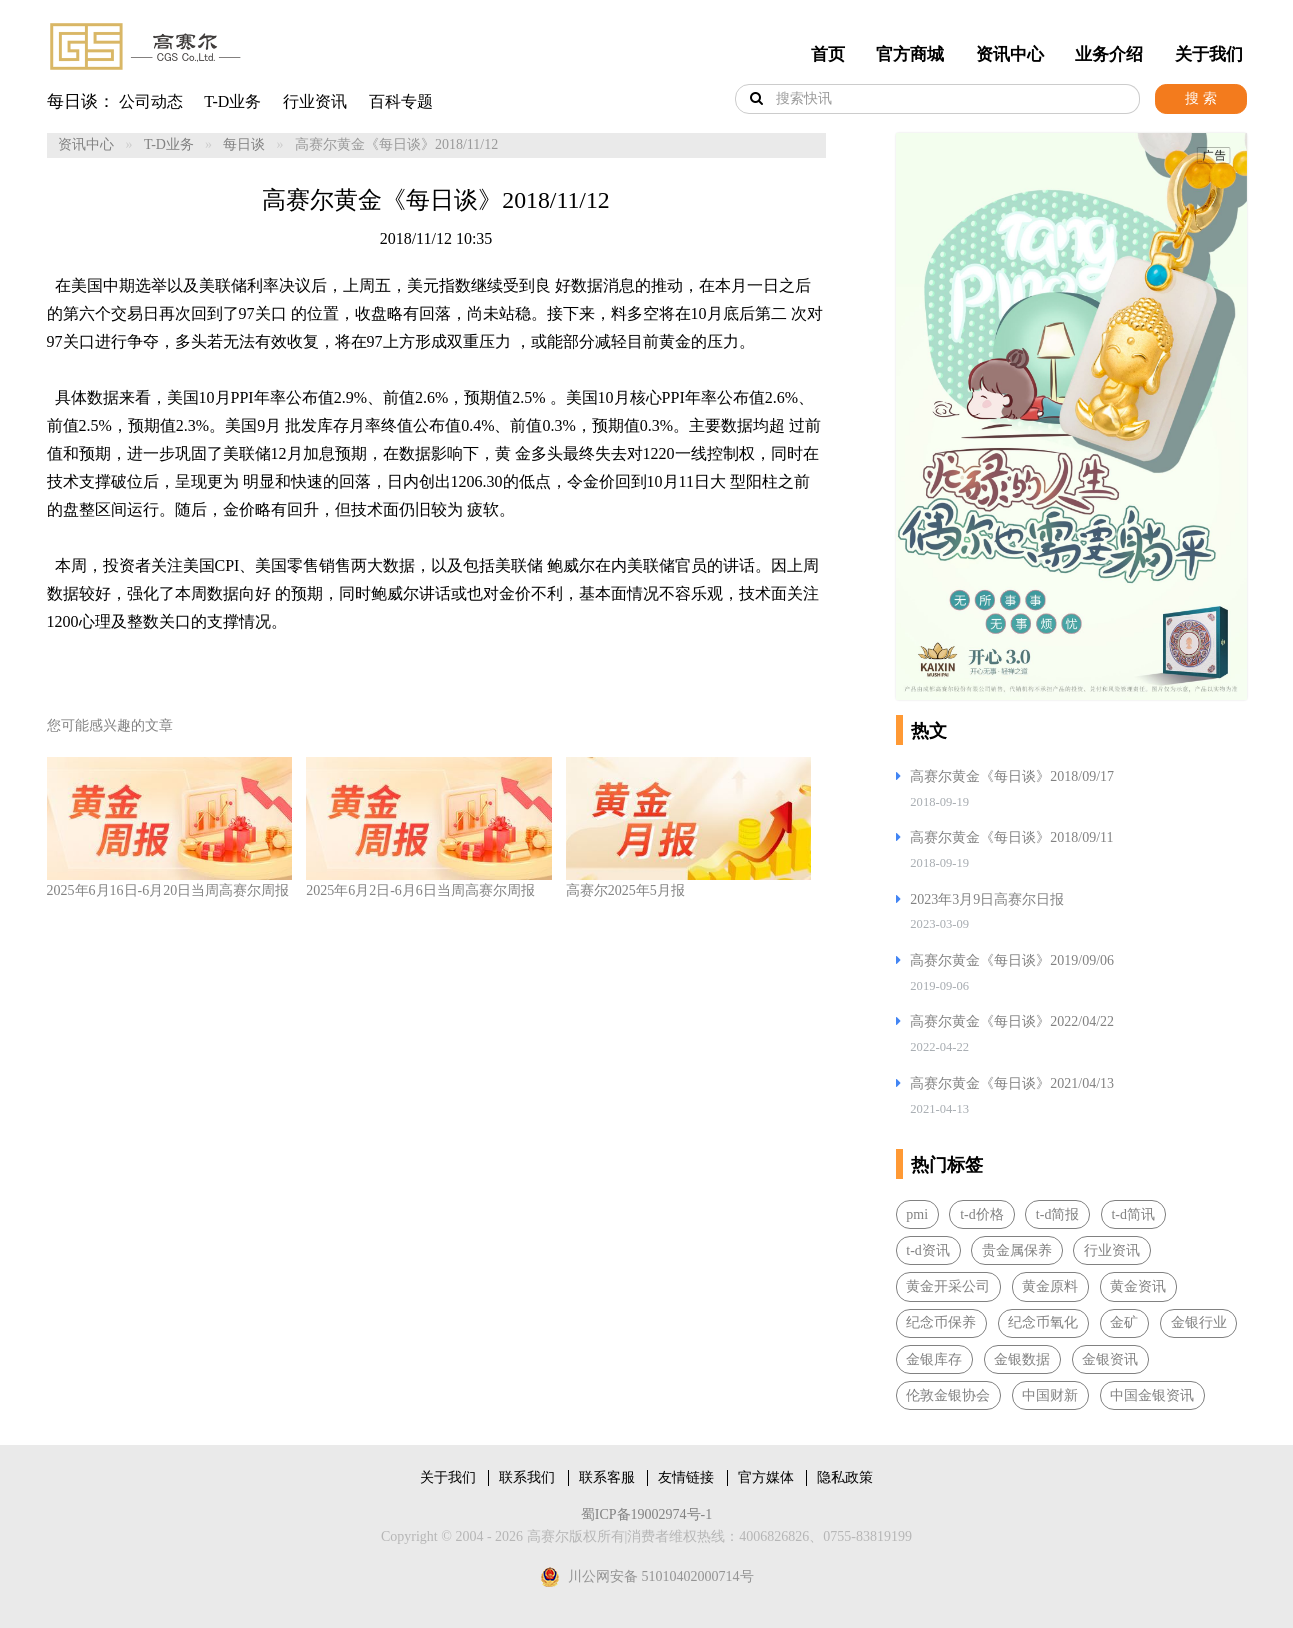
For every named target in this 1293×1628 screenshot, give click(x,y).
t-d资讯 (928, 1250)
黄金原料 (1050, 1286)
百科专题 (401, 101)
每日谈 (244, 144)
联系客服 (607, 1477)
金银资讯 (1110, 1359)
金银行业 (1199, 1322)
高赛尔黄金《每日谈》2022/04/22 (1012, 1021)
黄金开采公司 (948, 1286)
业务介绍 (1109, 54)
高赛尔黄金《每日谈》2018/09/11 (1011, 837)
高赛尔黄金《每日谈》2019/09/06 (1012, 960)
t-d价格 (982, 1214)
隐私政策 (845, 1477)
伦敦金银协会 (948, 1395)
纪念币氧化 (1043, 1322)
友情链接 (686, 1477)
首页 (828, 54)
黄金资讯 (1138, 1286)
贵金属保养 (1017, 1250)
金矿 (1124, 1322)
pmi (917, 1214)
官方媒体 (766, 1477)
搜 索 (1201, 98)
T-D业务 (232, 101)
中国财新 (1050, 1395)
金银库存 (934, 1359)
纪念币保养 (941, 1322)
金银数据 (1022, 1359)
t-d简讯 (1133, 1214)
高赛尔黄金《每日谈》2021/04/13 (1012, 1083)
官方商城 (910, 54)
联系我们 (527, 1477)
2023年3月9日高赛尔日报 (987, 899)
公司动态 (151, 101)
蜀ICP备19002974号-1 (646, 1514)
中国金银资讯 (1152, 1395)
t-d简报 (1058, 1214)
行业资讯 (315, 101)
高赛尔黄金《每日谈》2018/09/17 (1012, 776)
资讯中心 (1010, 54)
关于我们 (1209, 54)
